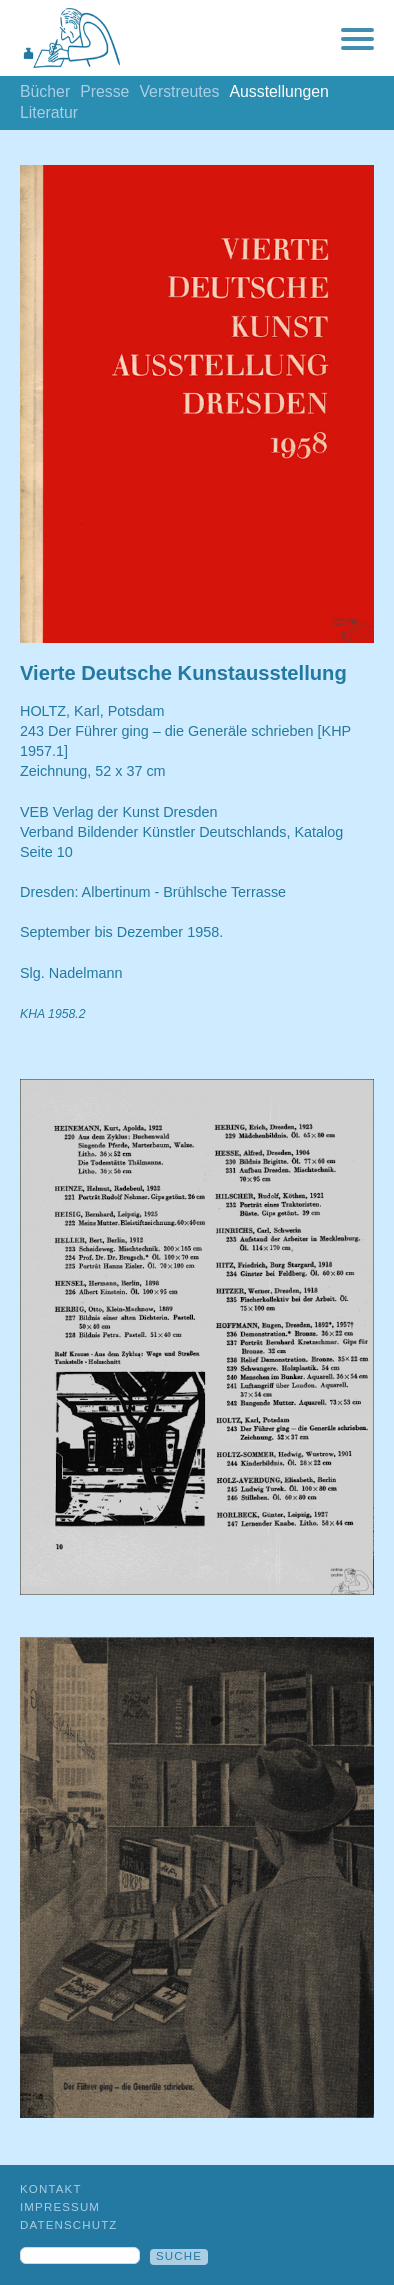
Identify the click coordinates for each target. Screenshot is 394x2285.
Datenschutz (69, 2225)
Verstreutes (179, 91)
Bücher (45, 91)
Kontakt (51, 2189)
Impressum (60, 2207)
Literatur (49, 112)
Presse (104, 91)
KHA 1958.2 (53, 1014)
